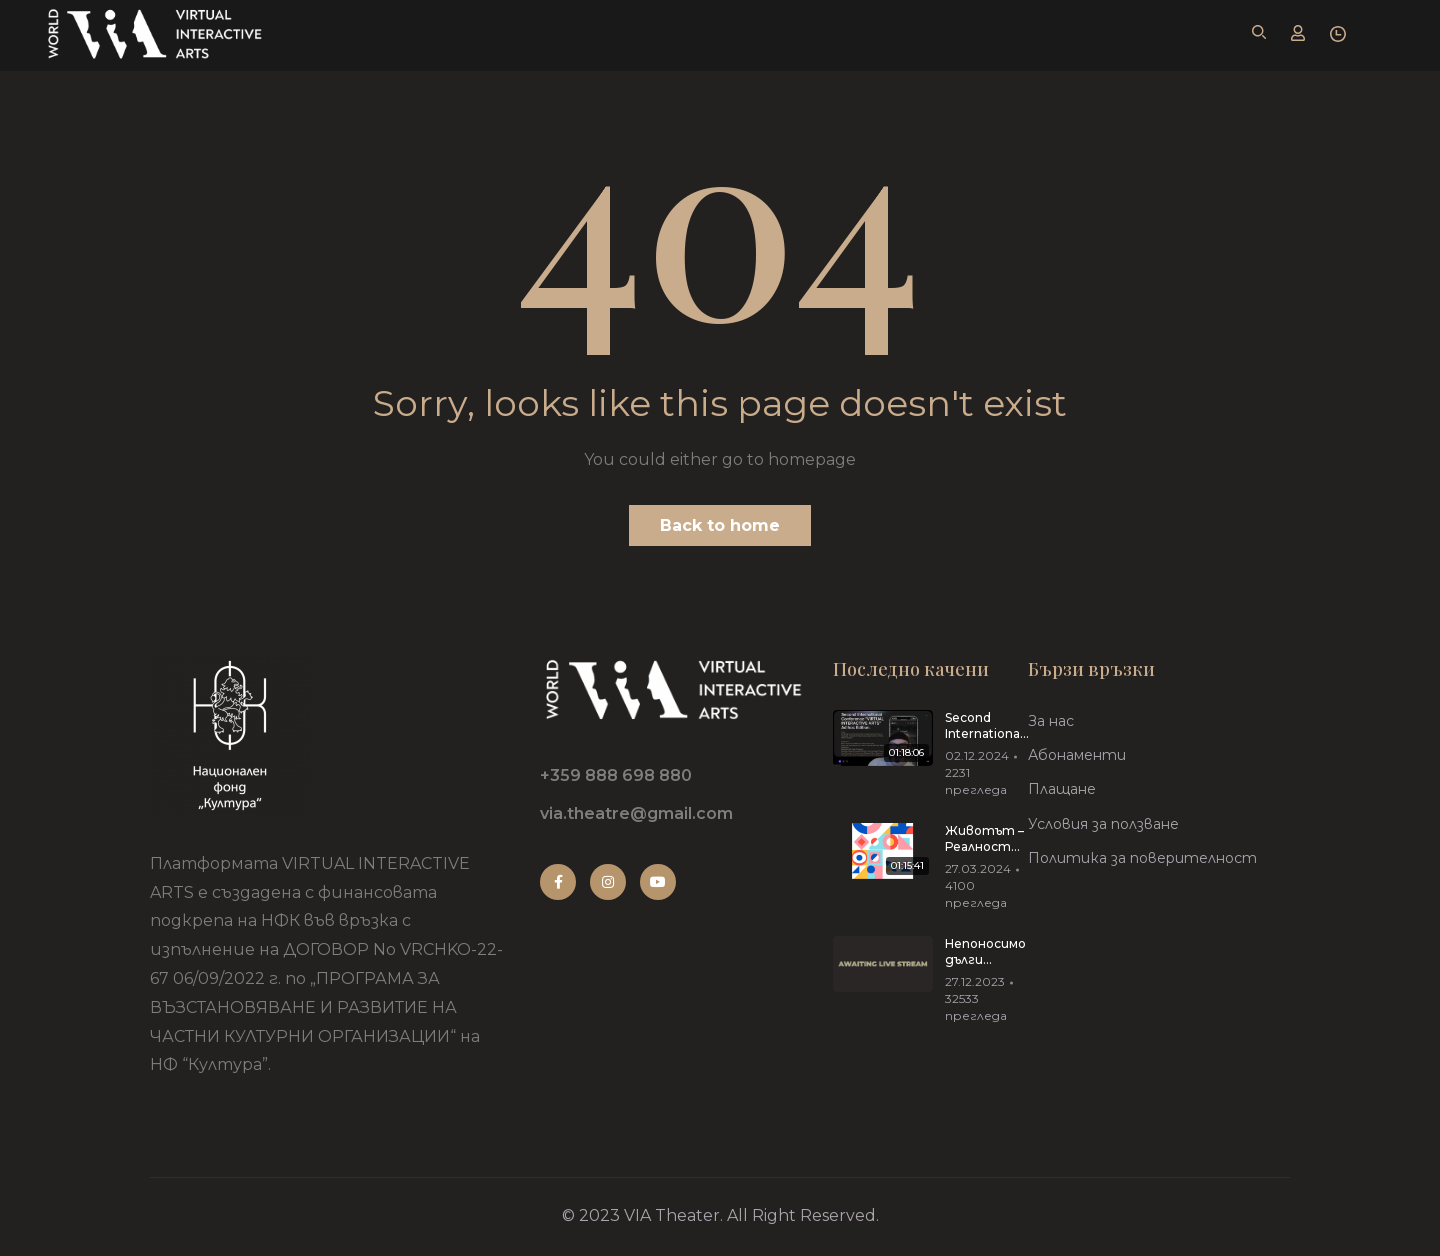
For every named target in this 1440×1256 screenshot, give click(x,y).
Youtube (658, 882)
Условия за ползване (1103, 824)
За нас (1051, 721)
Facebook (558, 882)
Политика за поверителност (1142, 858)
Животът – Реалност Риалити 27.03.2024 (984, 840)
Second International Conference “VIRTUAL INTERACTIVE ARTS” (987, 727)
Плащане (1062, 789)
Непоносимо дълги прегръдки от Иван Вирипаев (985, 953)
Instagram (608, 882)
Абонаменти (1077, 755)
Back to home (720, 525)
